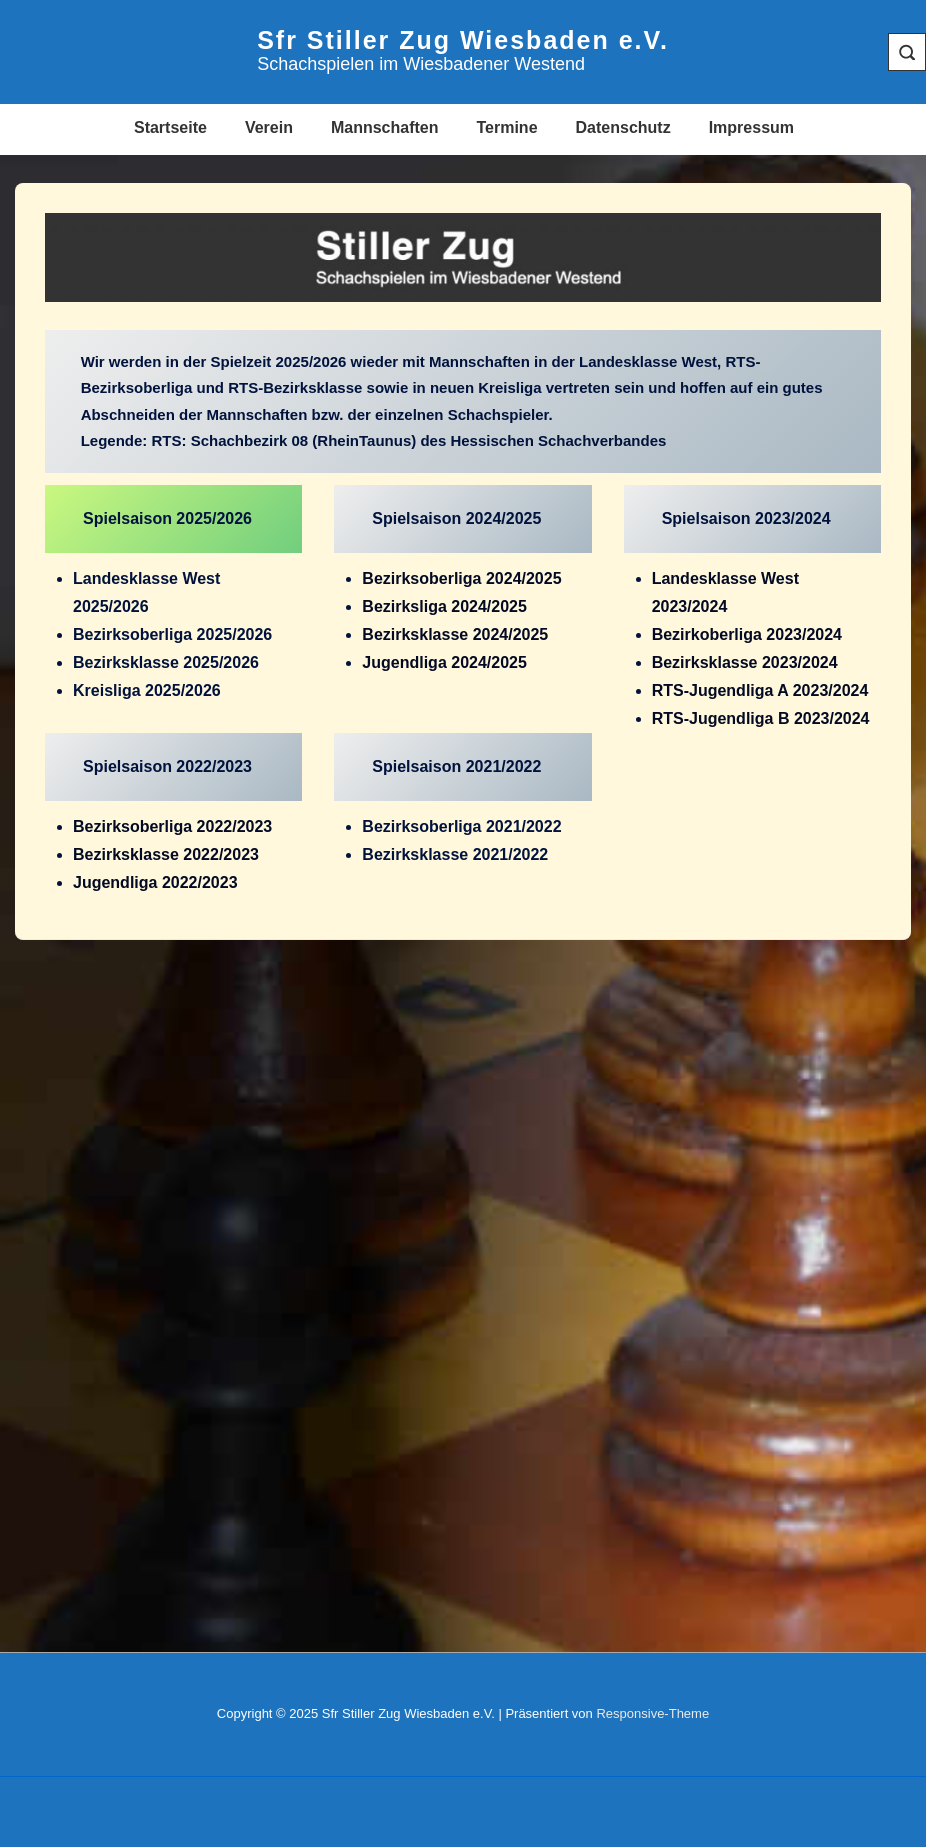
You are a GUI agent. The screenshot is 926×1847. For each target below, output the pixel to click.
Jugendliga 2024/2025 (444, 662)
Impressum (751, 127)
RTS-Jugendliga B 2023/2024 (761, 718)
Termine (506, 127)
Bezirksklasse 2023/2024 (745, 662)
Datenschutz (623, 127)
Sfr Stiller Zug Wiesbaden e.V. (463, 40)
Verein (269, 127)
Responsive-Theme (652, 1713)
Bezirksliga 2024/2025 (444, 606)
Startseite (170, 127)
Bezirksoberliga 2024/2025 (461, 578)
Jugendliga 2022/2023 (155, 882)
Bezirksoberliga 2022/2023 (172, 826)
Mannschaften (385, 127)
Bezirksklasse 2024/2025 (455, 634)
